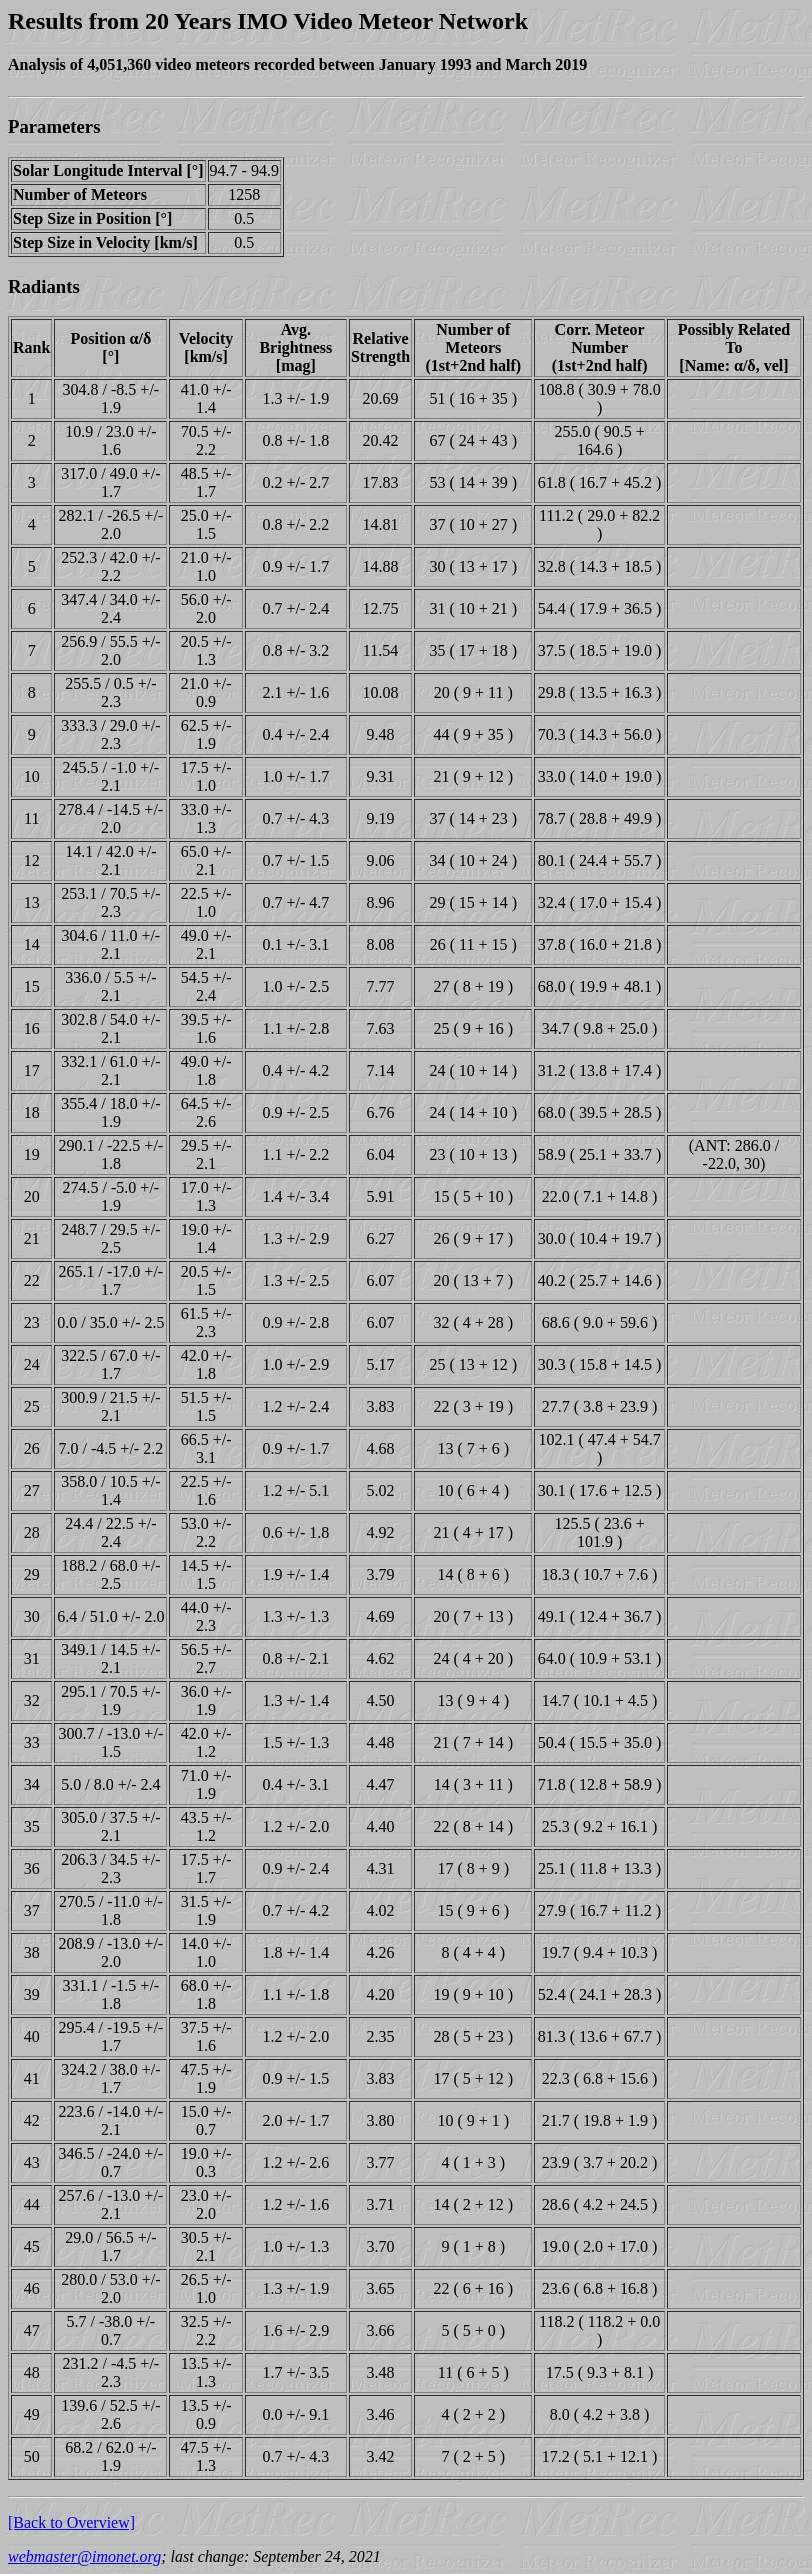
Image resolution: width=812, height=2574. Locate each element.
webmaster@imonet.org (84, 2556)
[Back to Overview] (71, 2522)
